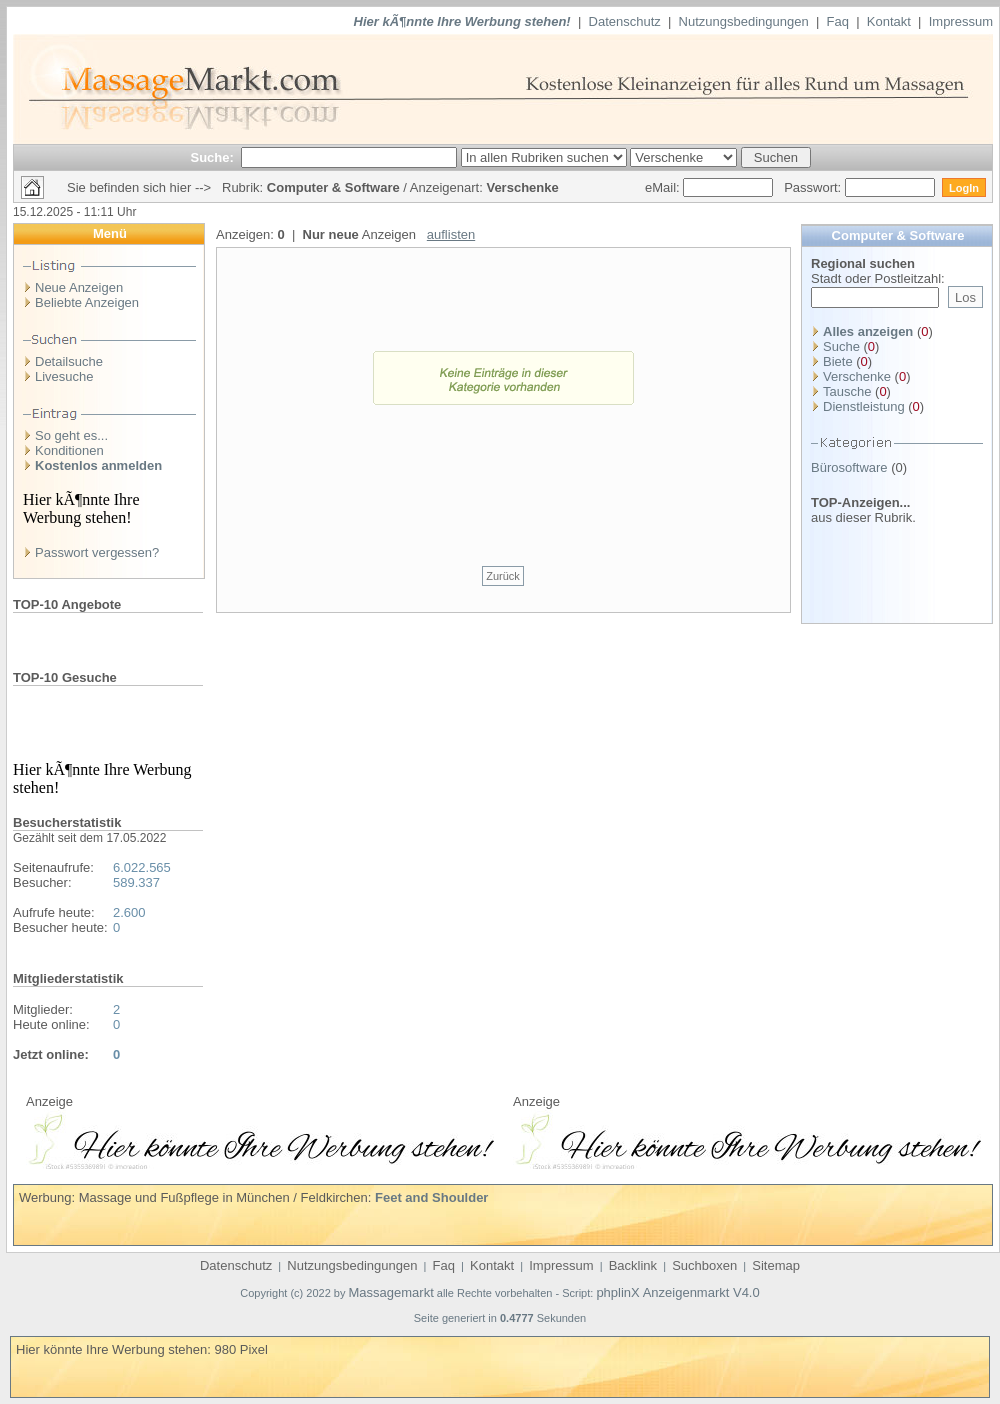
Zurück (503, 576)
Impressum (961, 21)
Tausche (847, 391)
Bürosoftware (849, 467)
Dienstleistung (864, 406)
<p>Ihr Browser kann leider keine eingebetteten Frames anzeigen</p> (260, 1139)
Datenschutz (625, 21)
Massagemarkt (391, 1292)
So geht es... (71, 435)
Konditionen (69, 450)
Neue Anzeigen (79, 287)
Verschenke (857, 376)
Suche (841, 346)
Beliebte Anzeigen (87, 302)
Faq (838, 21)
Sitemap (776, 1265)
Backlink (633, 1265)
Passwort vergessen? (97, 552)
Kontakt (889, 21)
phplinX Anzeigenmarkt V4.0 (677, 1292)
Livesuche (64, 376)
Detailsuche (69, 361)
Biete (838, 361)
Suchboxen (704, 1265)
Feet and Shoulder (431, 1197)
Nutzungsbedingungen (744, 21)
